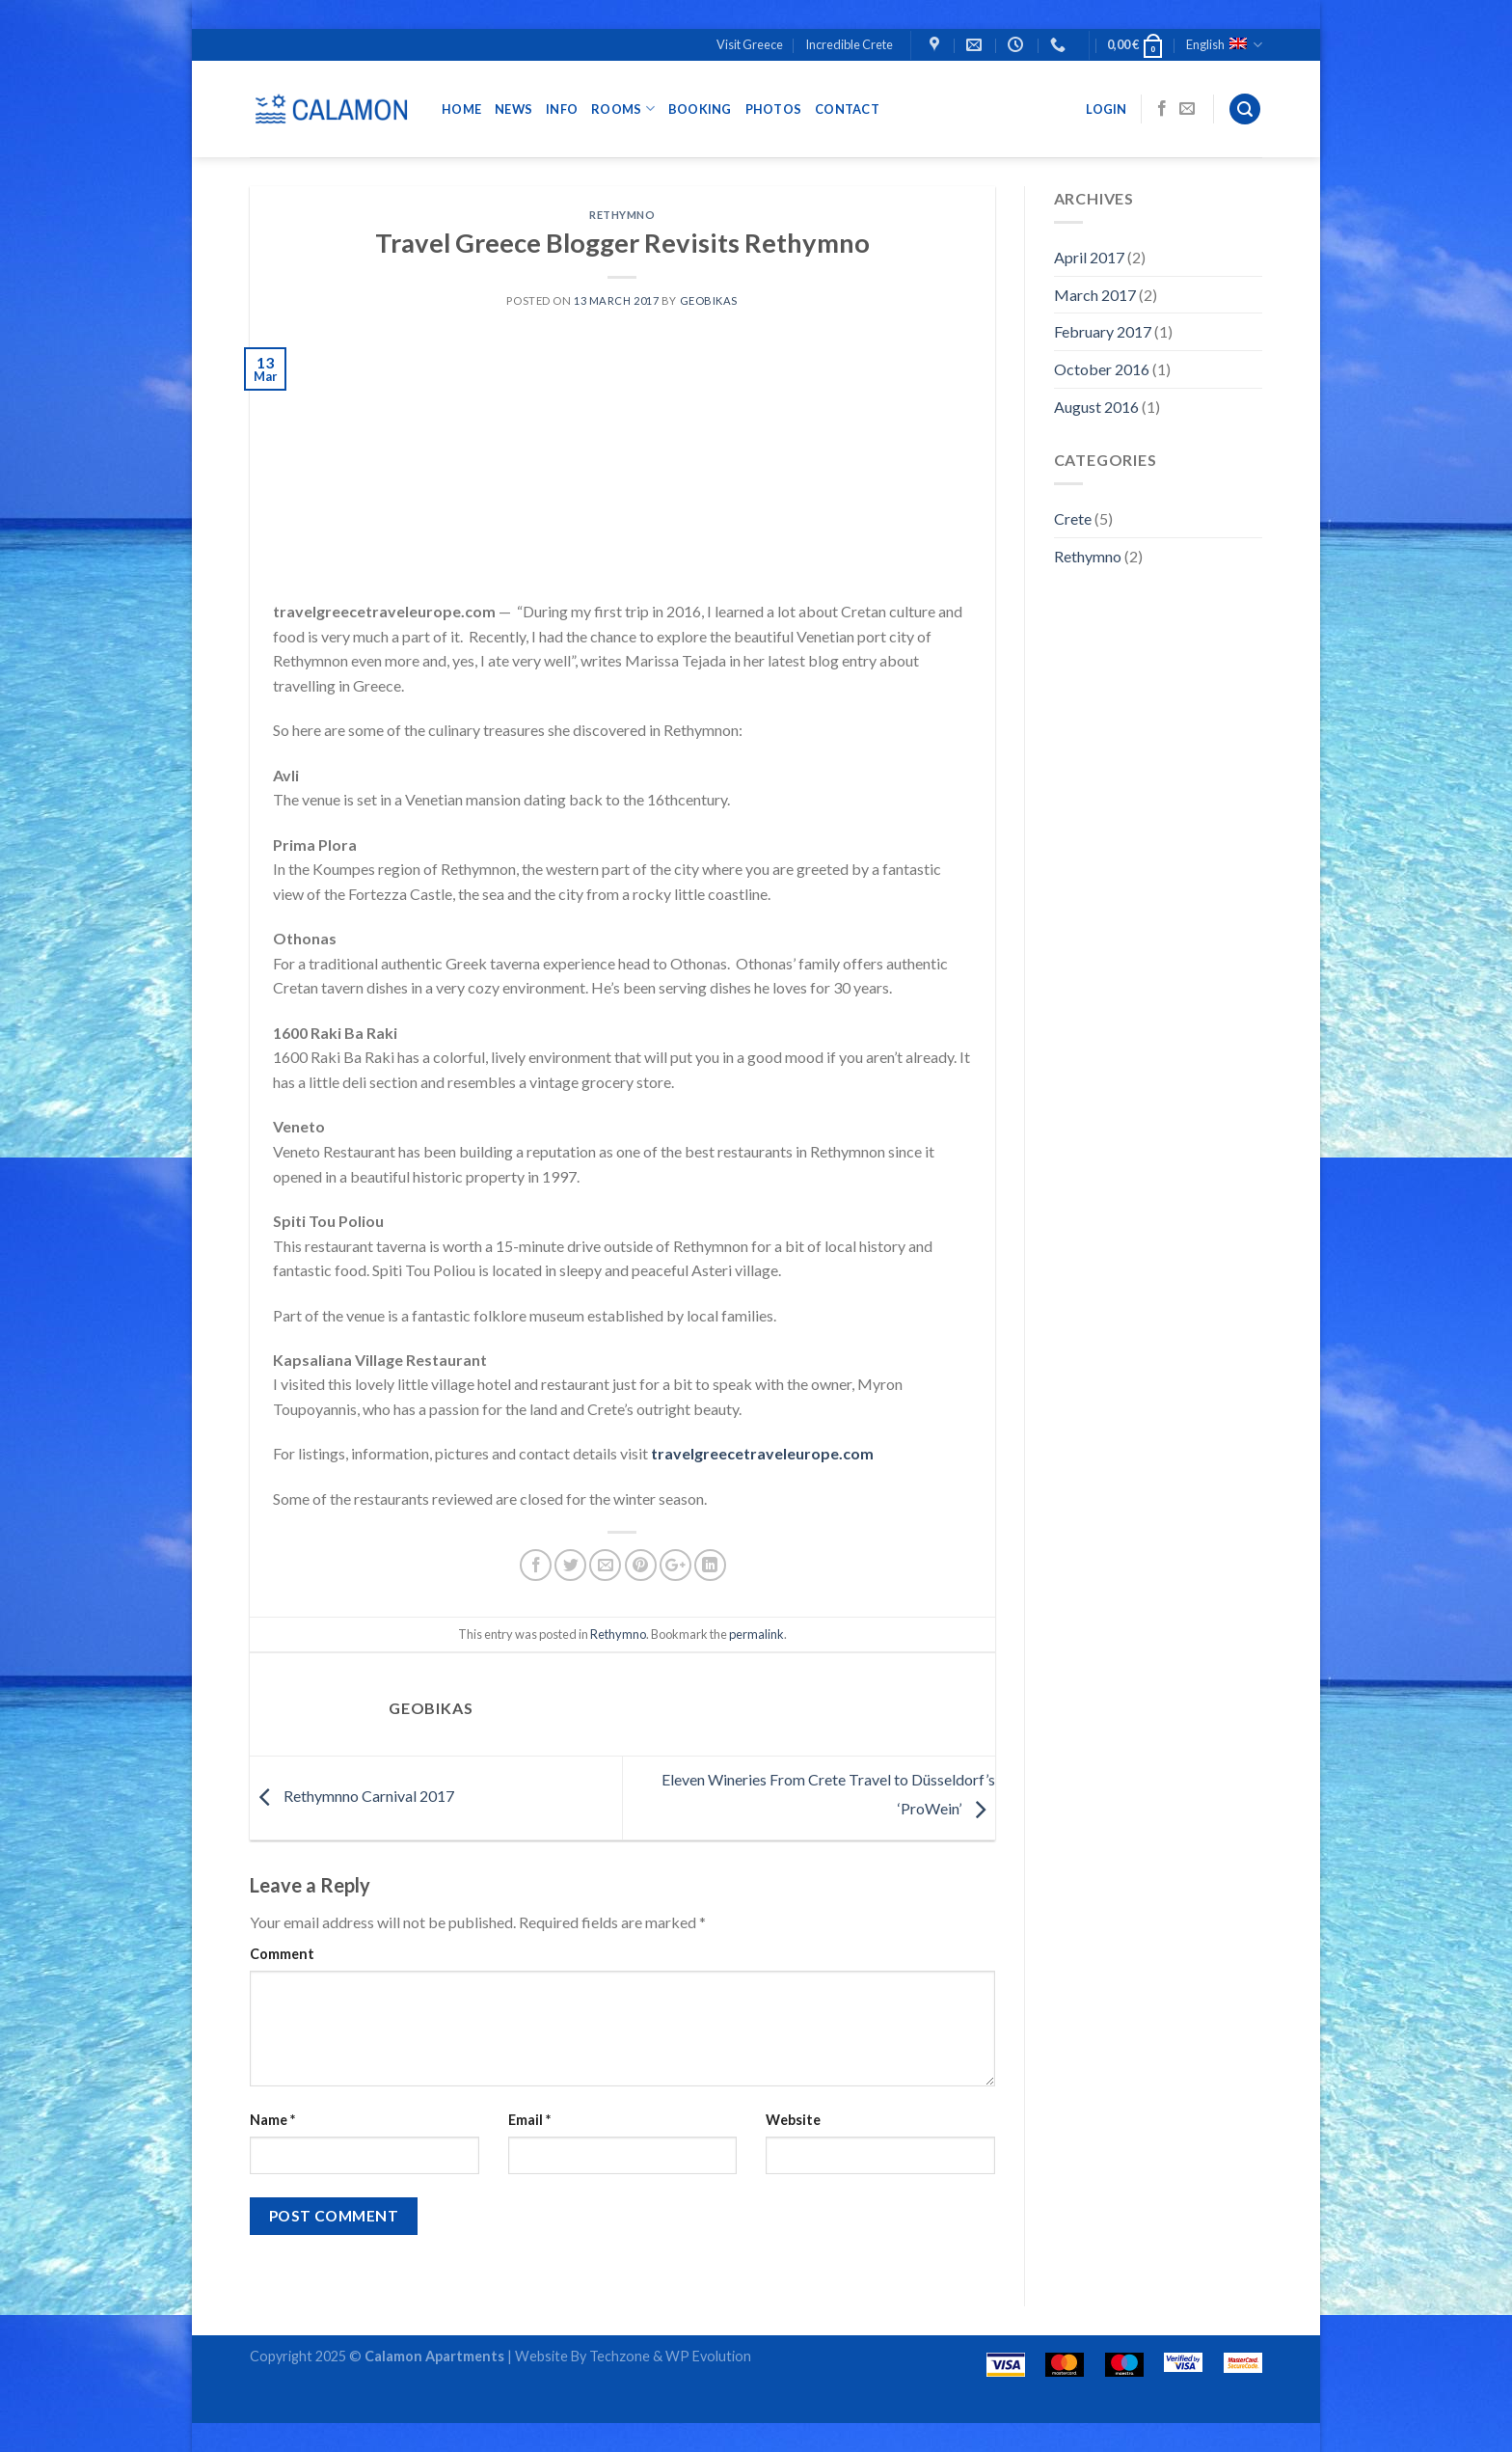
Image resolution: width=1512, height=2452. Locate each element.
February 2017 (1102, 331)
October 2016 (1101, 369)
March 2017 (1095, 295)
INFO (562, 109)
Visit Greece (749, 44)
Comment (282, 1954)
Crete (1073, 518)
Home (461, 109)
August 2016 (1096, 406)
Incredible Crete (849, 44)
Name (272, 2119)
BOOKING (700, 109)
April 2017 (1089, 257)
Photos (773, 109)
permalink (756, 1634)
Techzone (619, 2356)
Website (793, 2119)
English (1224, 45)
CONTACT (847, 109)
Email (529, 2119)
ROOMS (623, 108)
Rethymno (622, 214)
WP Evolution (706, 2356)
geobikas (709, 300)
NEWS (513, 109)
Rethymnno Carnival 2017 (352, 1795)
